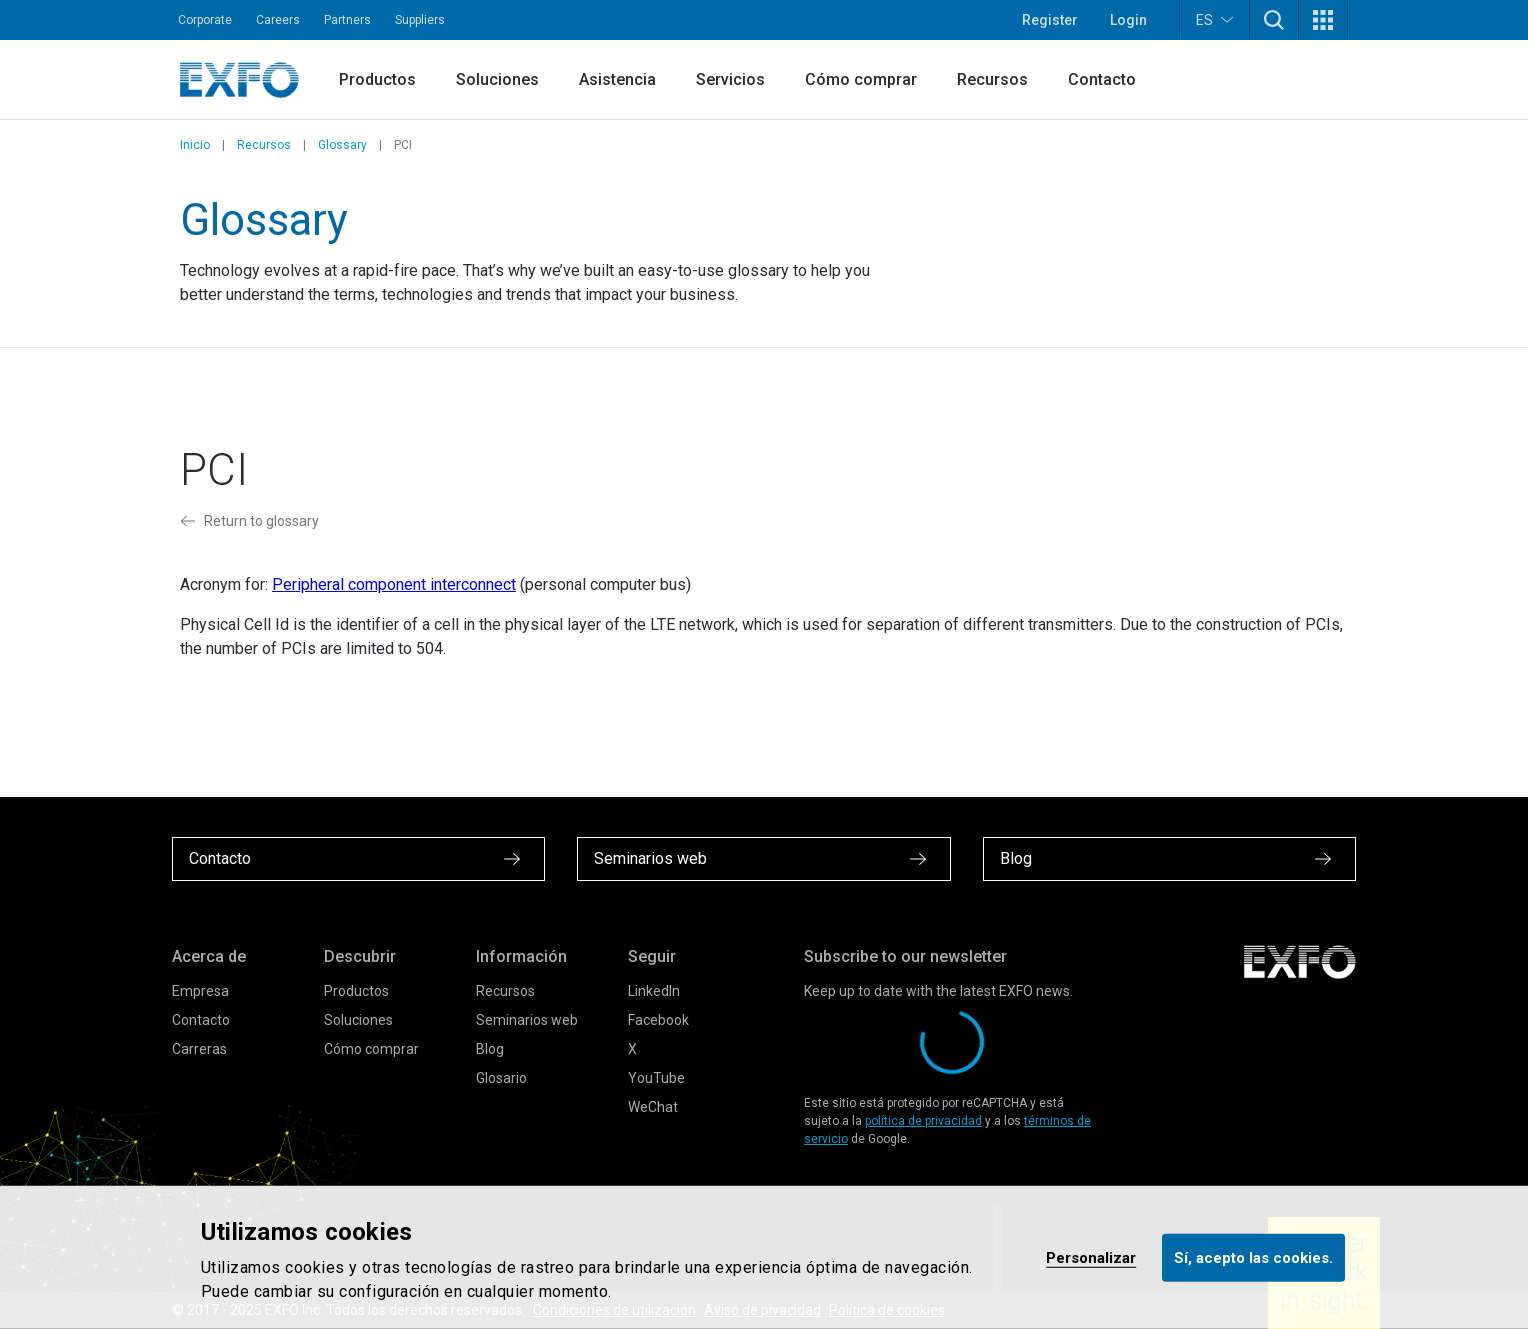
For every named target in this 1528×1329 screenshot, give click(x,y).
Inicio (195, 145)
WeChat (653, 1107)
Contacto (1102, 79)
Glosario (501, 1078)
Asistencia (617, 79)
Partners (347, 20)
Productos (377, 79)
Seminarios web (527, 1020)
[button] (1274, 20)
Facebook (658, 1020)
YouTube (656, 1078)
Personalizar (1091, 1257)
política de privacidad (923, 1121)
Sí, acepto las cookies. (1253, 1257)
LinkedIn (654, 991)
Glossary (342, 145)
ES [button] (1214, 19)
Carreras (199, 1049)
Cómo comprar (861, 79)
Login (1128, 20)
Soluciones (497, 79)
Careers (278, 20)
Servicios (730, 79)
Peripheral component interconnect (394, 584)
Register (1050, 20)
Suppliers (420, 20)
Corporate (205, 20)
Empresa (200, 991)
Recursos (992, 79)
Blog (490, 1049)
